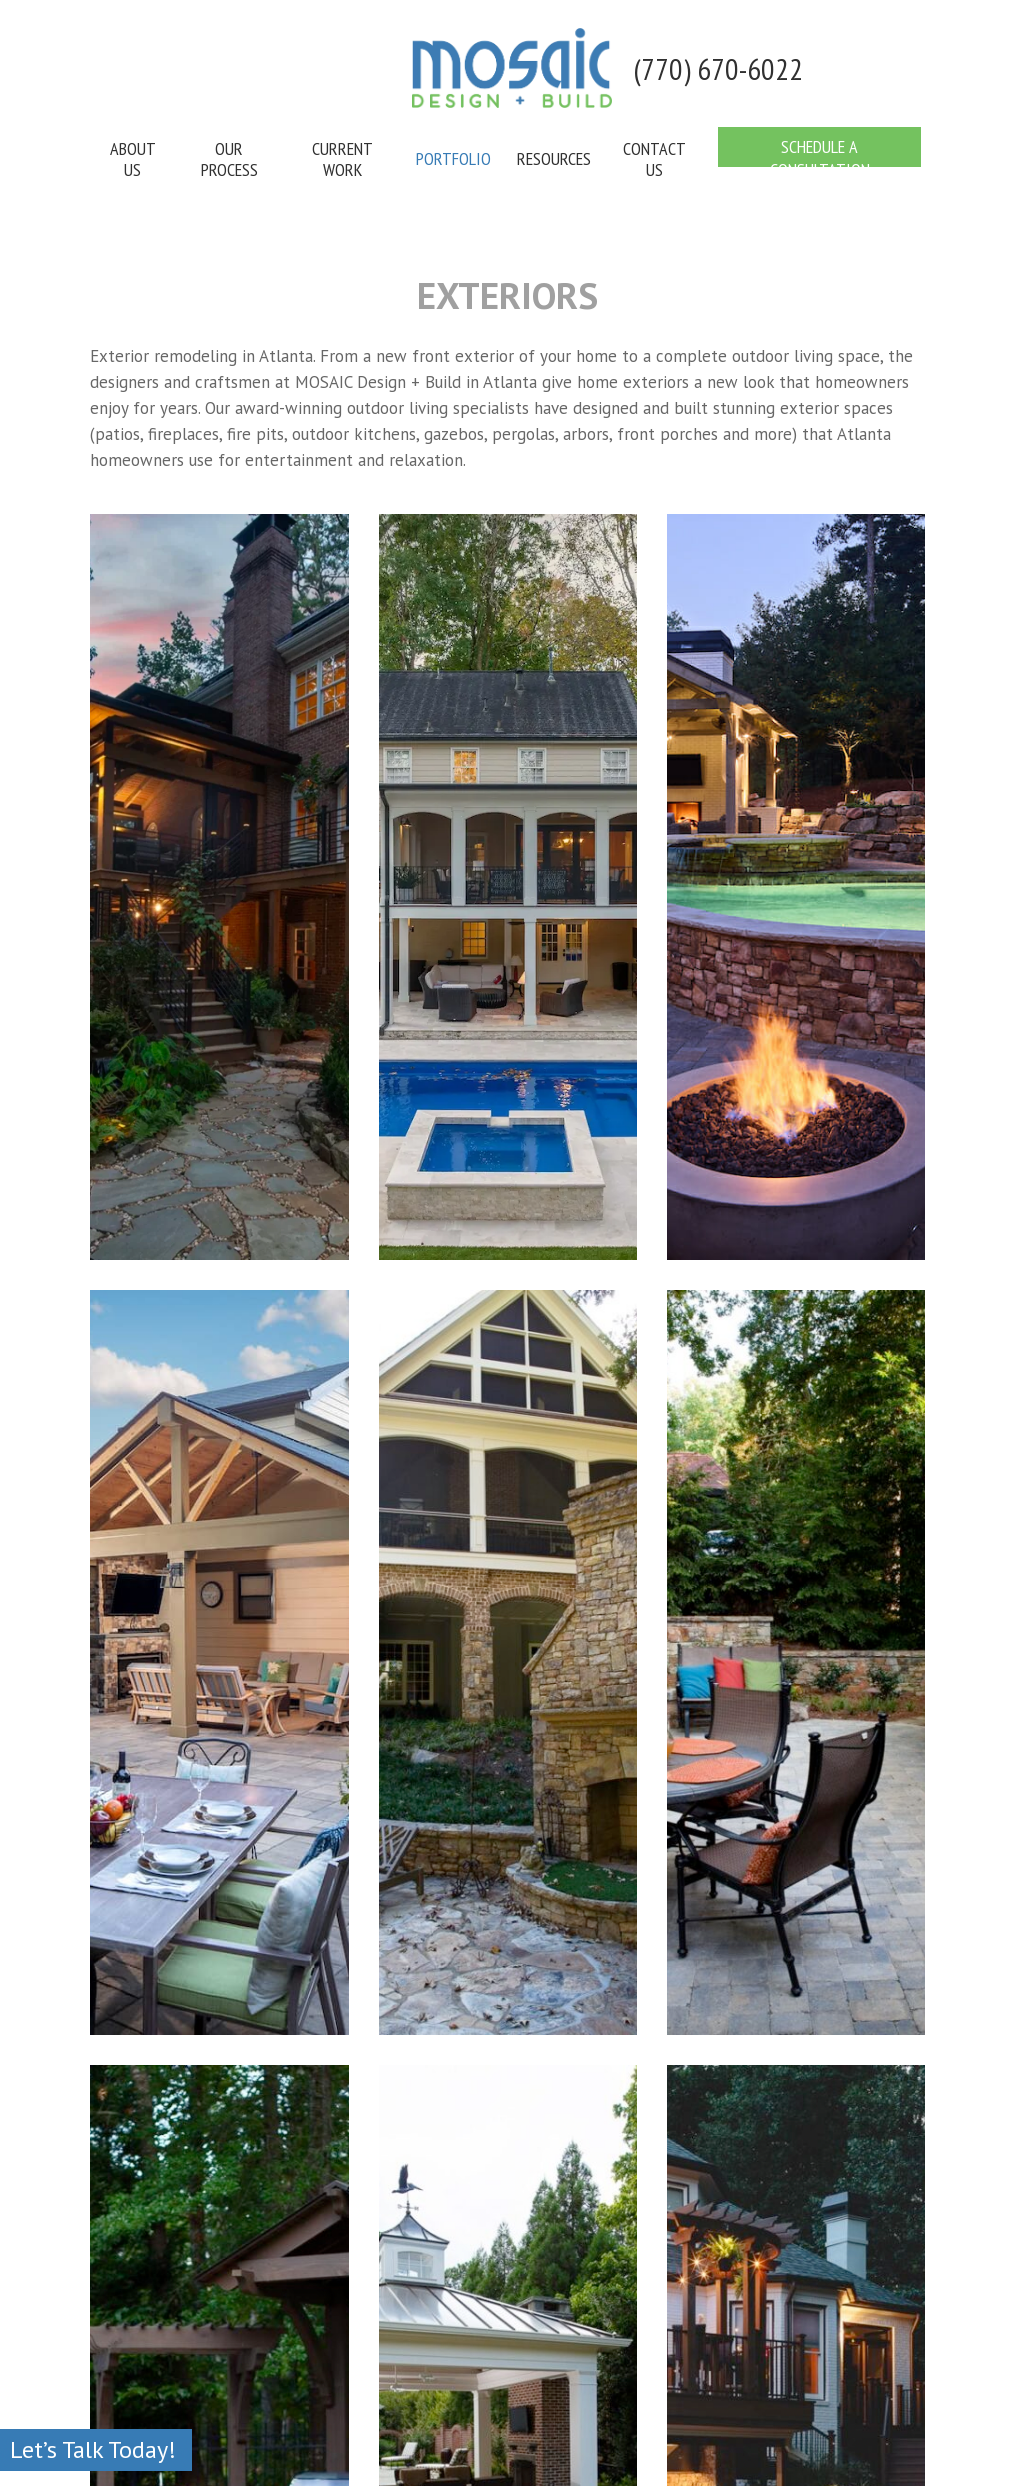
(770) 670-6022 (718, 68)
